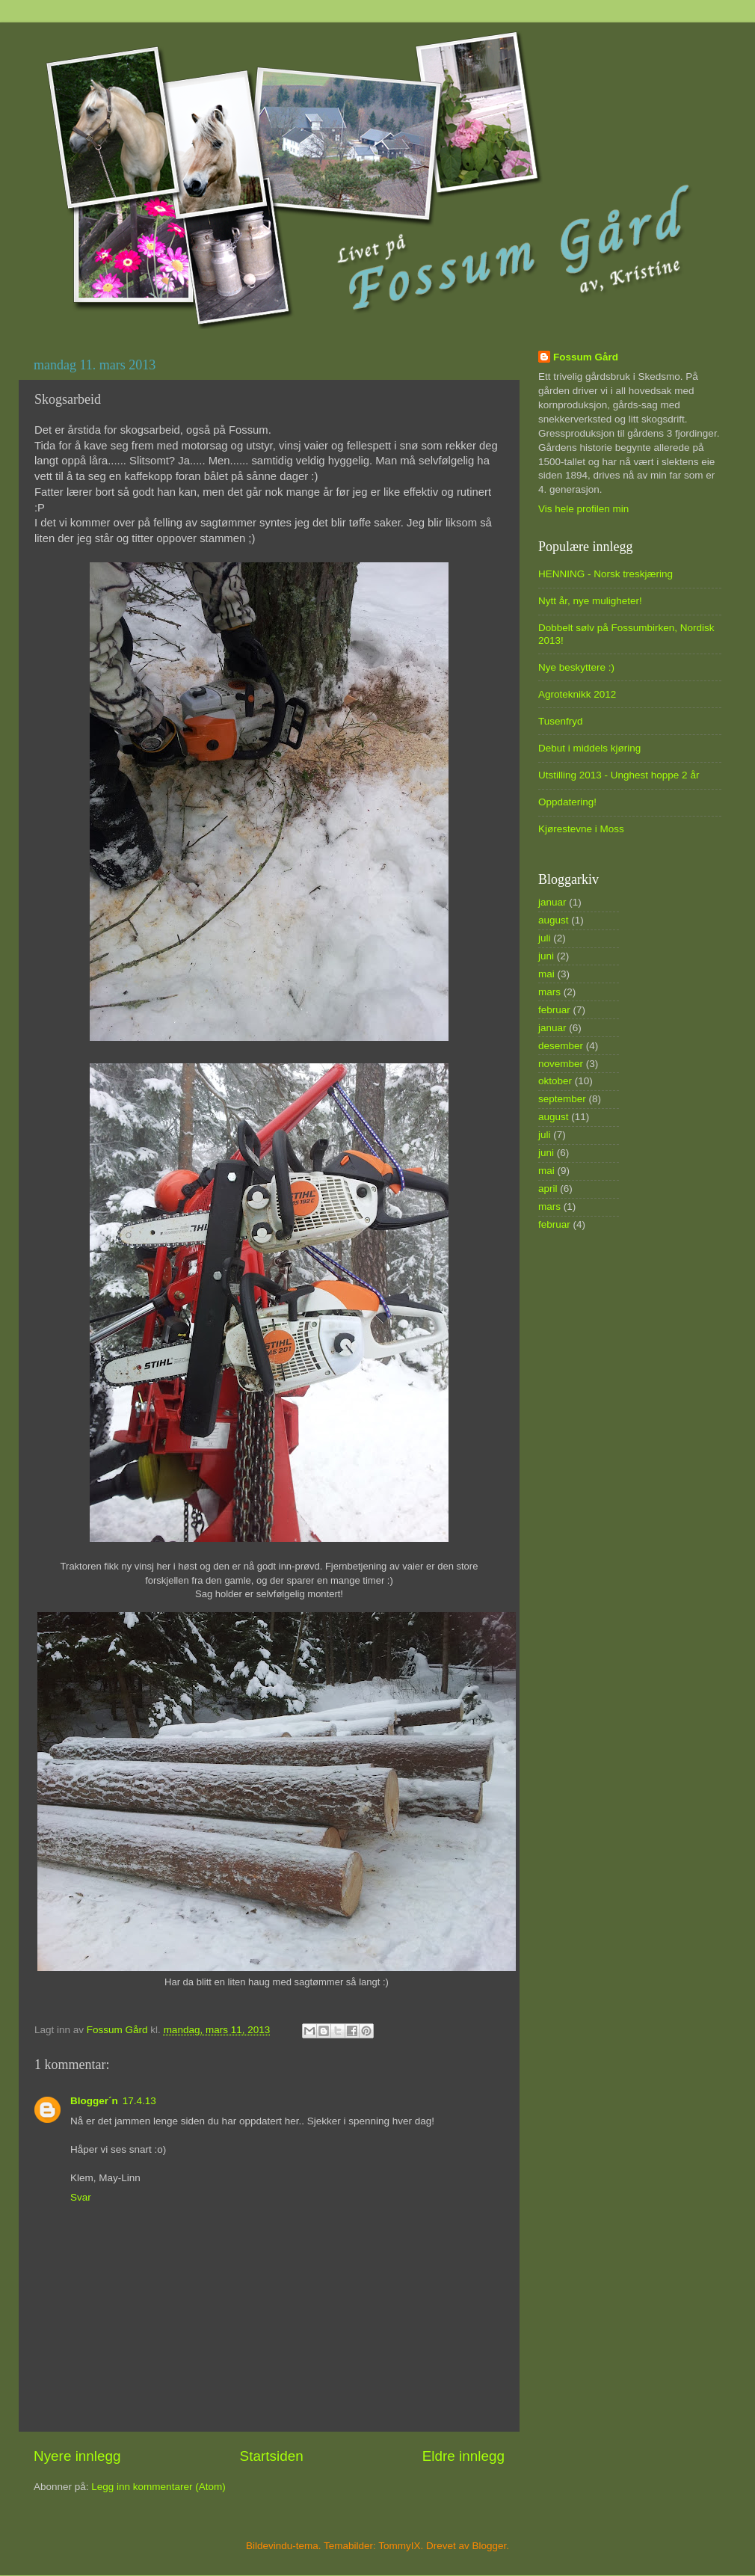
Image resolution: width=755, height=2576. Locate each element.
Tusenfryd (560, 721)
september (562, 1098)
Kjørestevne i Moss (581, 828)
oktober (555, 1080)
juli (544, 938)
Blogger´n (94, 2100)
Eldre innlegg (463, 2456)
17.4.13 (139, 2100)
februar (554, 1009)
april (548, 1188)
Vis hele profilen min (583, 508)
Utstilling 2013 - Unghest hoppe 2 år (618, 775)
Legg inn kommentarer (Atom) (158, 2486)
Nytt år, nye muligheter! (590, 600)
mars (549, 991)
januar (552, 902)
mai (546, 974)
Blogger (489, 2545)
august (553, 920)
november (560, 1063)
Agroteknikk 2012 (577, 694)
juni (546, 956)
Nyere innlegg (77, 2456)
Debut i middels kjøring (589, 748)
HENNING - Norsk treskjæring (605, 574)
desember (560, 1045)
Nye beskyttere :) (576, 667)
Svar (80, 2197)
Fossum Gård (585, 357)
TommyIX (399, 2545)
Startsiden (271, 2456)
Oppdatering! (567, 802)
